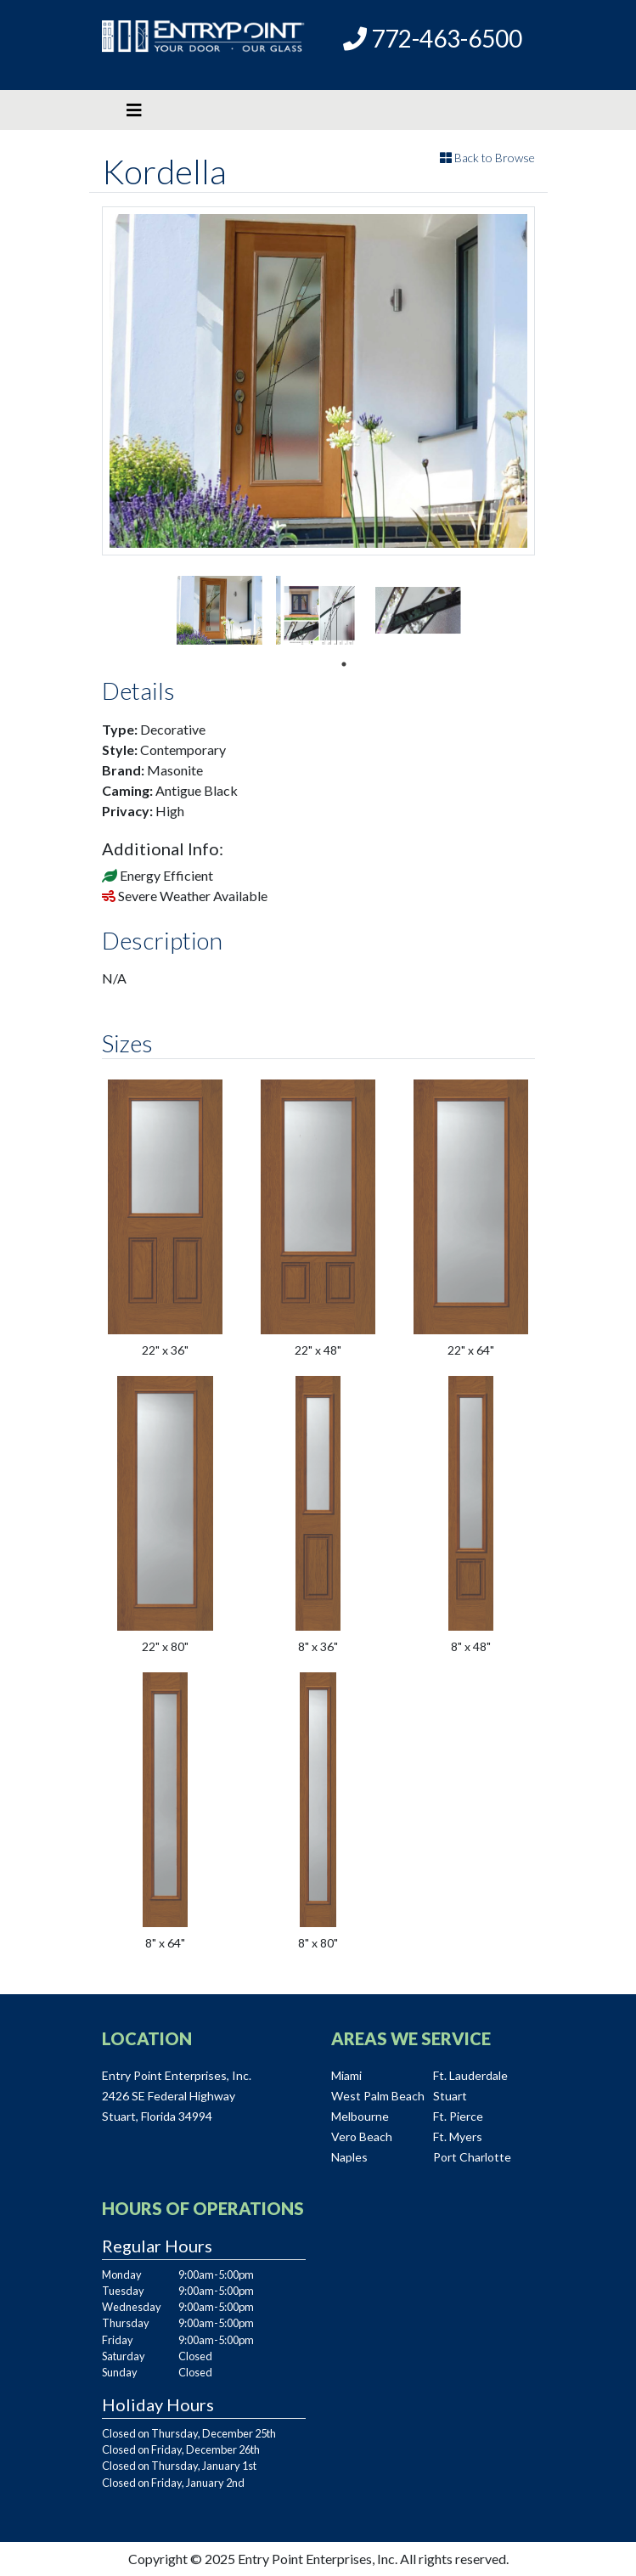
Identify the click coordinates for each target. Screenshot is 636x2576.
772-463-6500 (432, 38)
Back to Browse (487, 158)
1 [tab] (343, 664)
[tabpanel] (219, 610)
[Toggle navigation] (134, 110)
